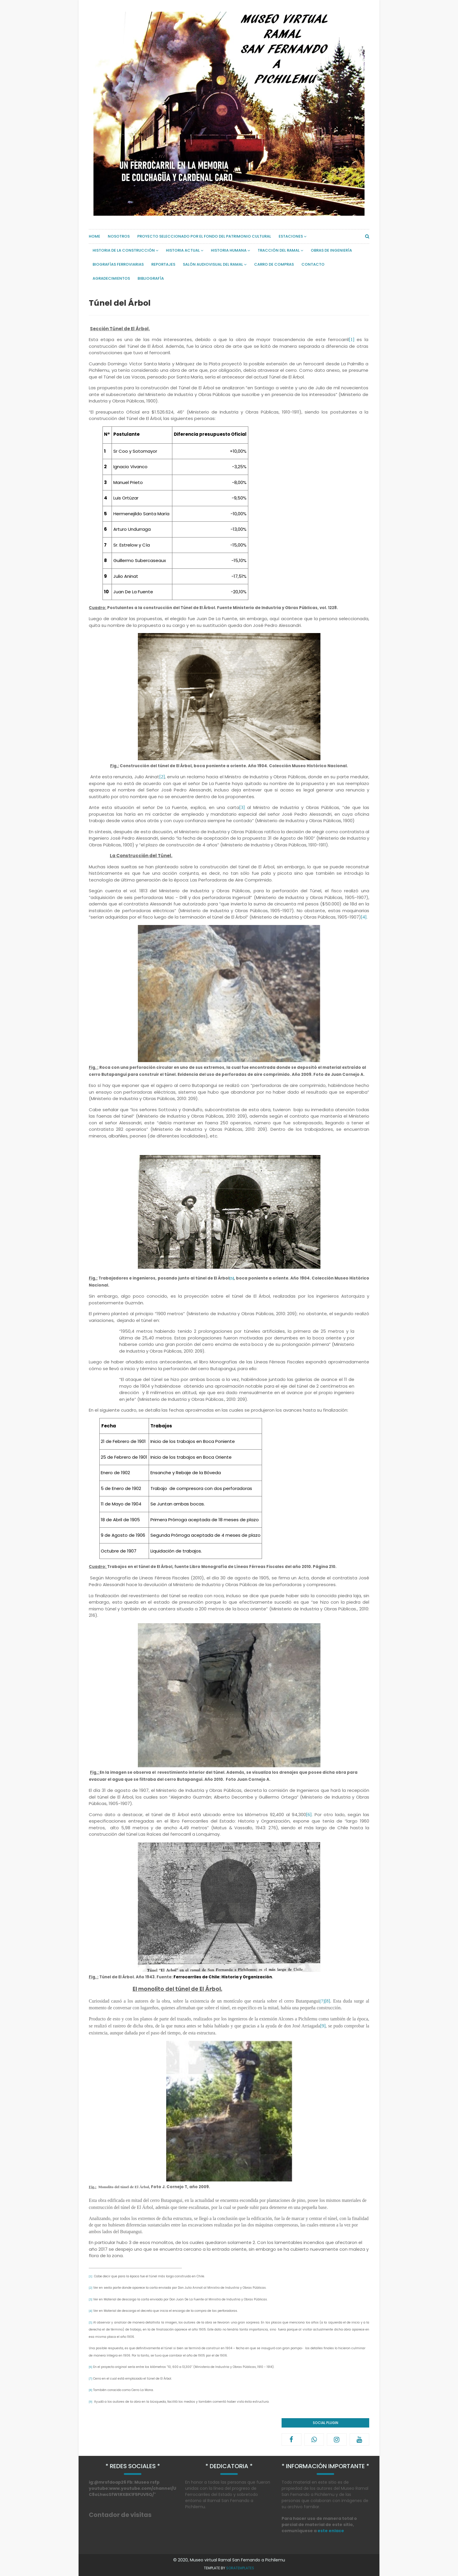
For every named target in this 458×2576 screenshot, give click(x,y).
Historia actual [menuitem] (183, 250)
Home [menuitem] (94, 236)
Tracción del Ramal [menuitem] (279, 250)
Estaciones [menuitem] (291, 236)
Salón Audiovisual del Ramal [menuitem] (213, 264)
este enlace (331, 2531)
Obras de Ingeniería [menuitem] (331, 250)
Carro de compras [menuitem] (274, 264)
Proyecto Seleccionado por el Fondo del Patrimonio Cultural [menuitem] (204, 236)
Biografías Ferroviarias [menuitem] (118, 264)
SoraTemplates (240, 2567)
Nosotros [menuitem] (119, 236)
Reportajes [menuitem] (163, 264)
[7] (322, 2001)
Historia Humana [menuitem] (229, 250)
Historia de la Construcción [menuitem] (124, 250)
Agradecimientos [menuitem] (111, 278)
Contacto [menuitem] (313, 264)
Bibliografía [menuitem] (151, 278)
